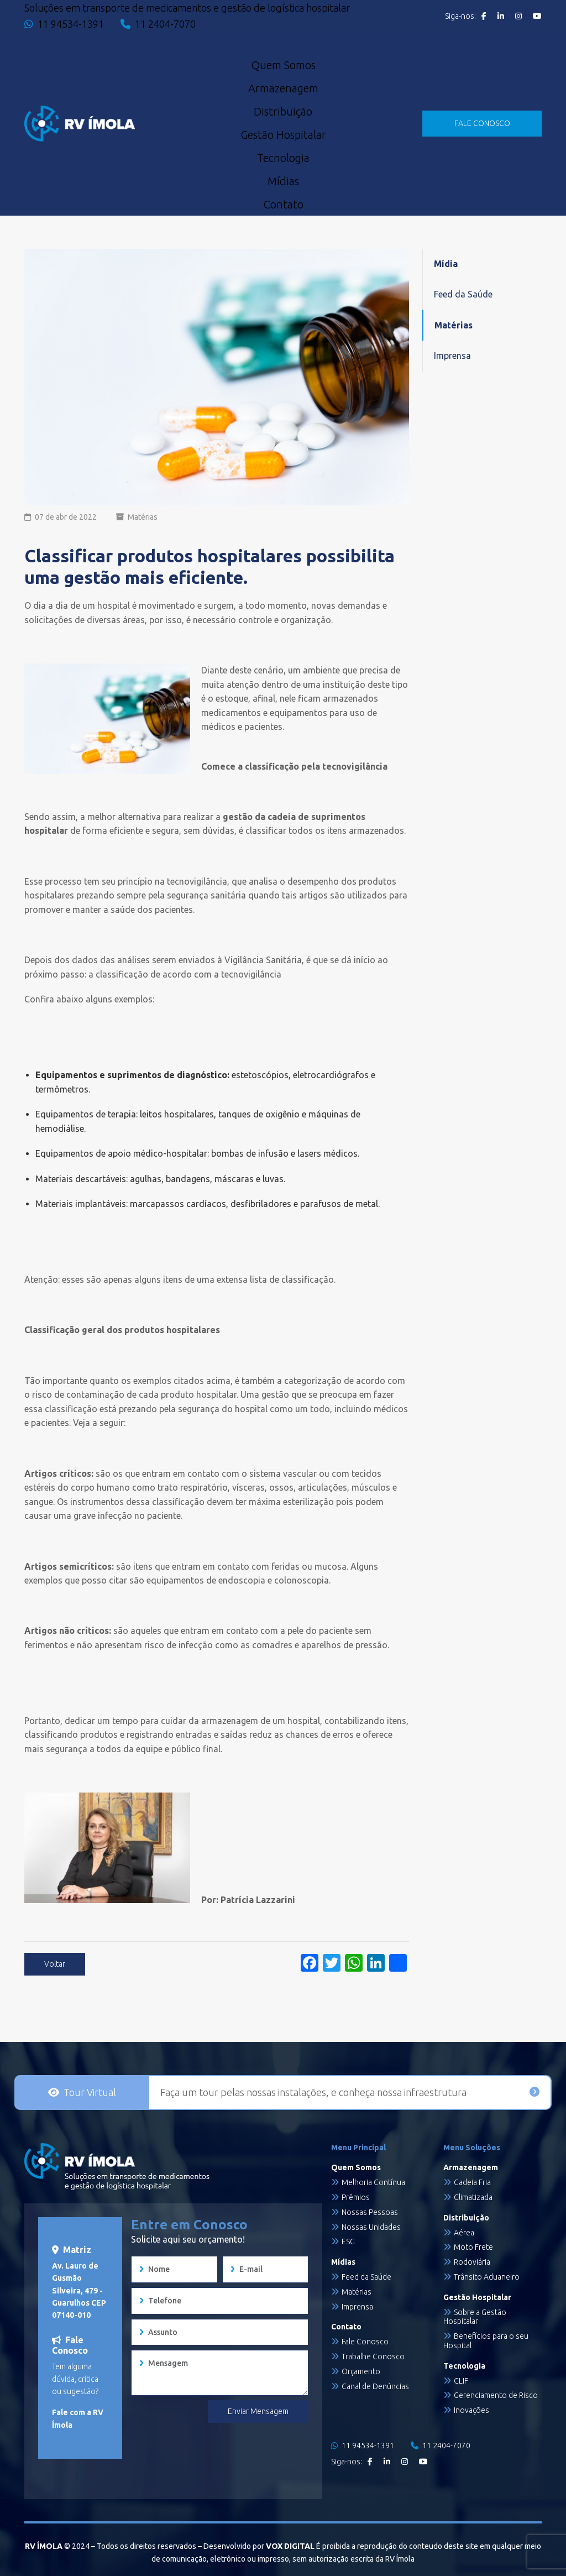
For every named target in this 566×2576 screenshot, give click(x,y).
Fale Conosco (365, 2341)
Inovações (471, 2410)
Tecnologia (283, 158)
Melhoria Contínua (373, 2182)
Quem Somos (283, 65)
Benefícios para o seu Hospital (485, 2341)
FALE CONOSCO (482, 123)
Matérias (143, 517)
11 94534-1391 (64, 23)
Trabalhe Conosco (373, 2356)
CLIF (461, 2380)
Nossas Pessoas (370, 2212)
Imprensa (452, 355)
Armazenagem (283, 88)
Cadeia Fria (472, 2182)
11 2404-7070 (158, 23)
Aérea (464, 2232)
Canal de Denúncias (375, 2386)
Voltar (54, 1964)
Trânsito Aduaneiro (487, 2276)
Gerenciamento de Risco (496, 2395)
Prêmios (356, 2197)
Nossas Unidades (371, 2227)
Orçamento (361, 2371)
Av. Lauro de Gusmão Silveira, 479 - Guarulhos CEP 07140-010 (79, 2290)
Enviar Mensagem (258, 2411)
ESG (348, 2241)
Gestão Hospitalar (283, 134)
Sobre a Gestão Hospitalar (474, 2317)
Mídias (283, 181)
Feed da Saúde (463, 294)
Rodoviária (472, 2262)
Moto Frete (473, 2247)
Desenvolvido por (259, 2546)
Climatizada (473, 2197)
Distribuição (283, 111)
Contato (283, 204)
